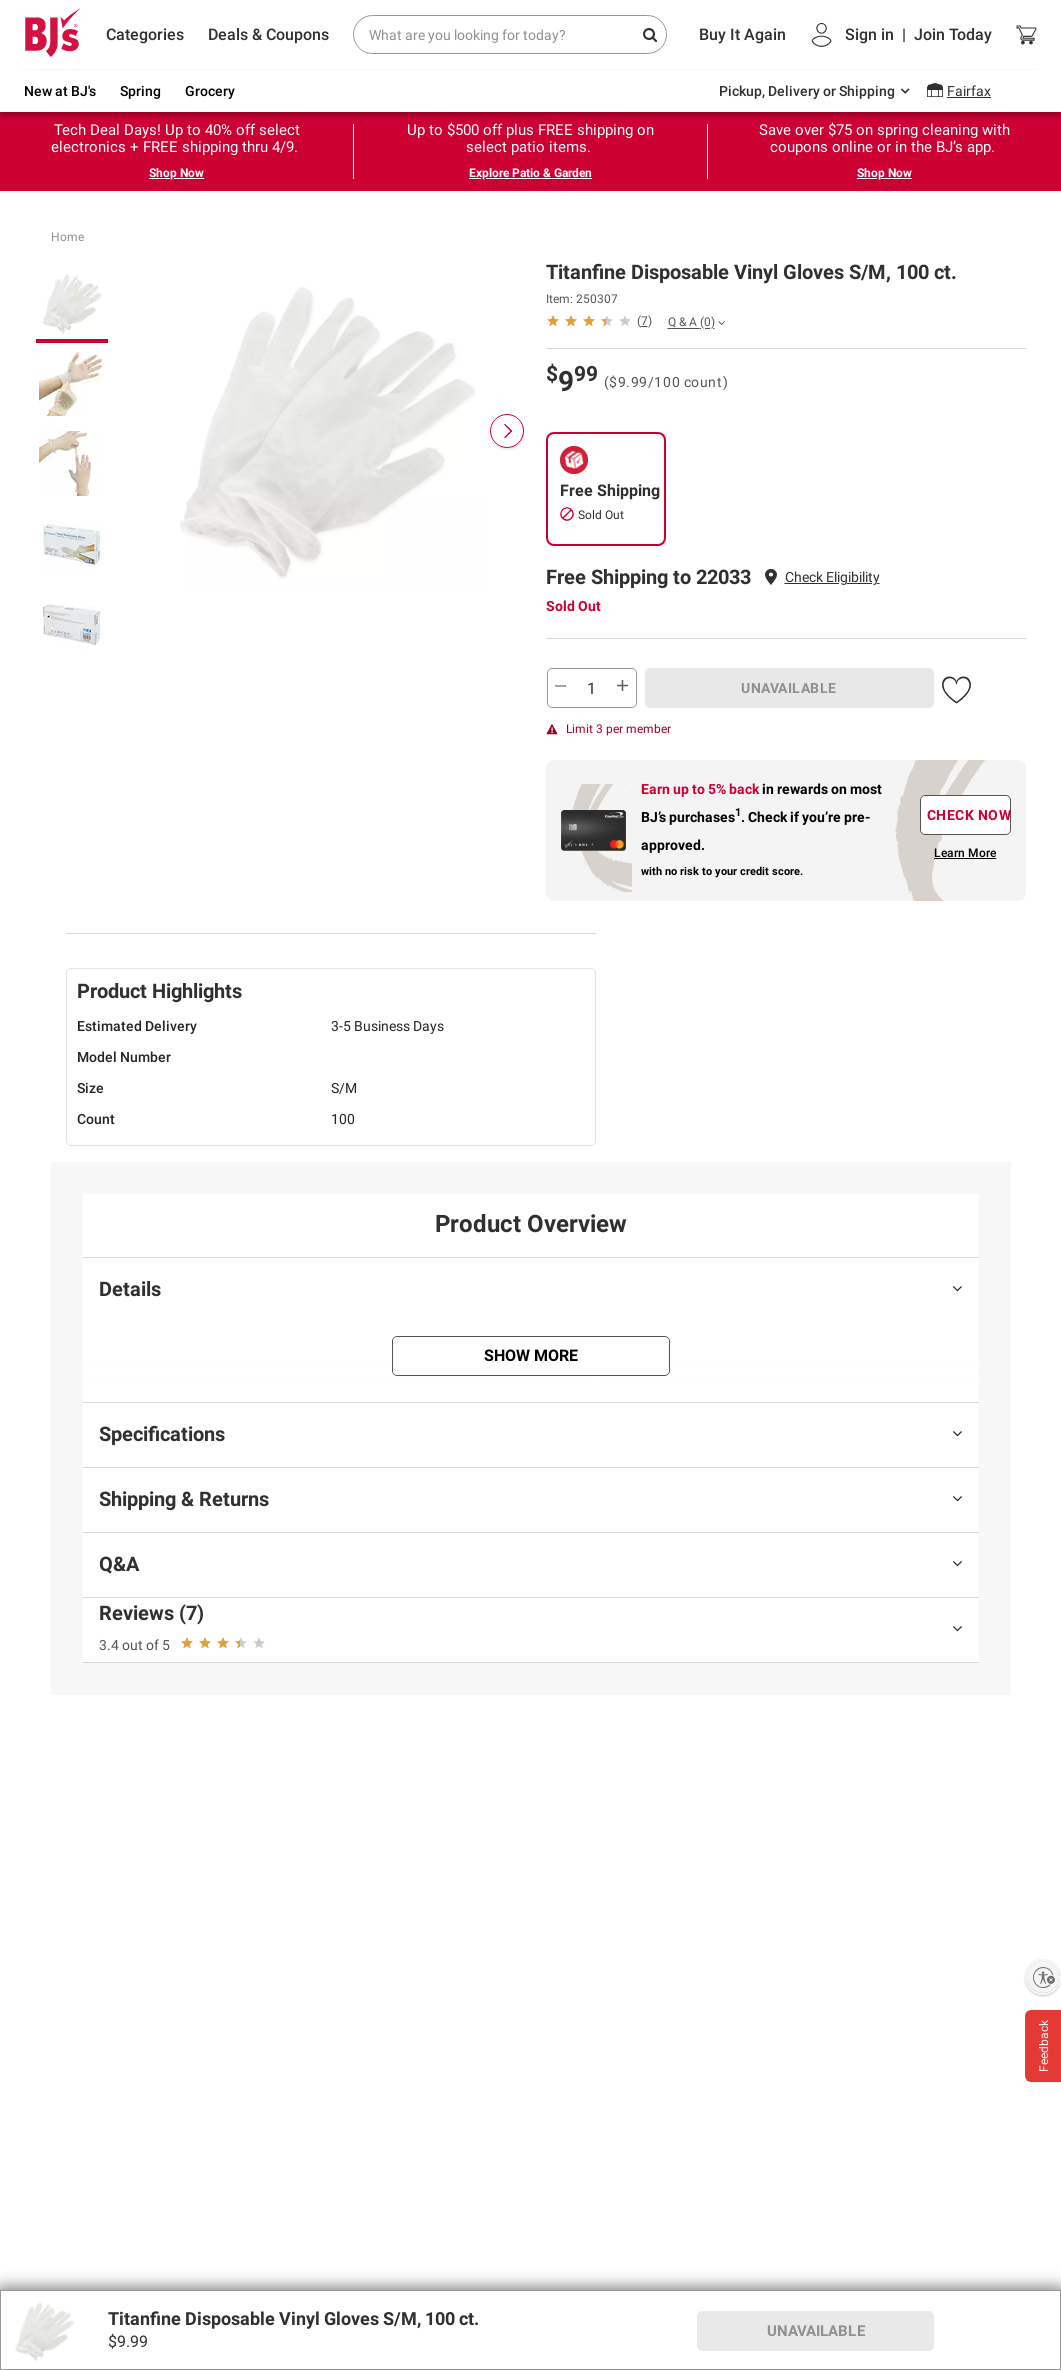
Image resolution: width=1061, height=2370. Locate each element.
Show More (531, 1355)
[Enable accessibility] (1043, 1977)
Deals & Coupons (268, 34)
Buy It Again (742, 34)
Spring (140, 91)
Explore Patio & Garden (530, 173)
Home (67, 237)
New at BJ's (60, 91)
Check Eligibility (832, 577)
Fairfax (969, 91)
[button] (832, 577)
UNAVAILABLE (789, 688)
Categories (145, 34)
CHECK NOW (969, 815)
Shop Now (176, 173)
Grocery (210, 91)
